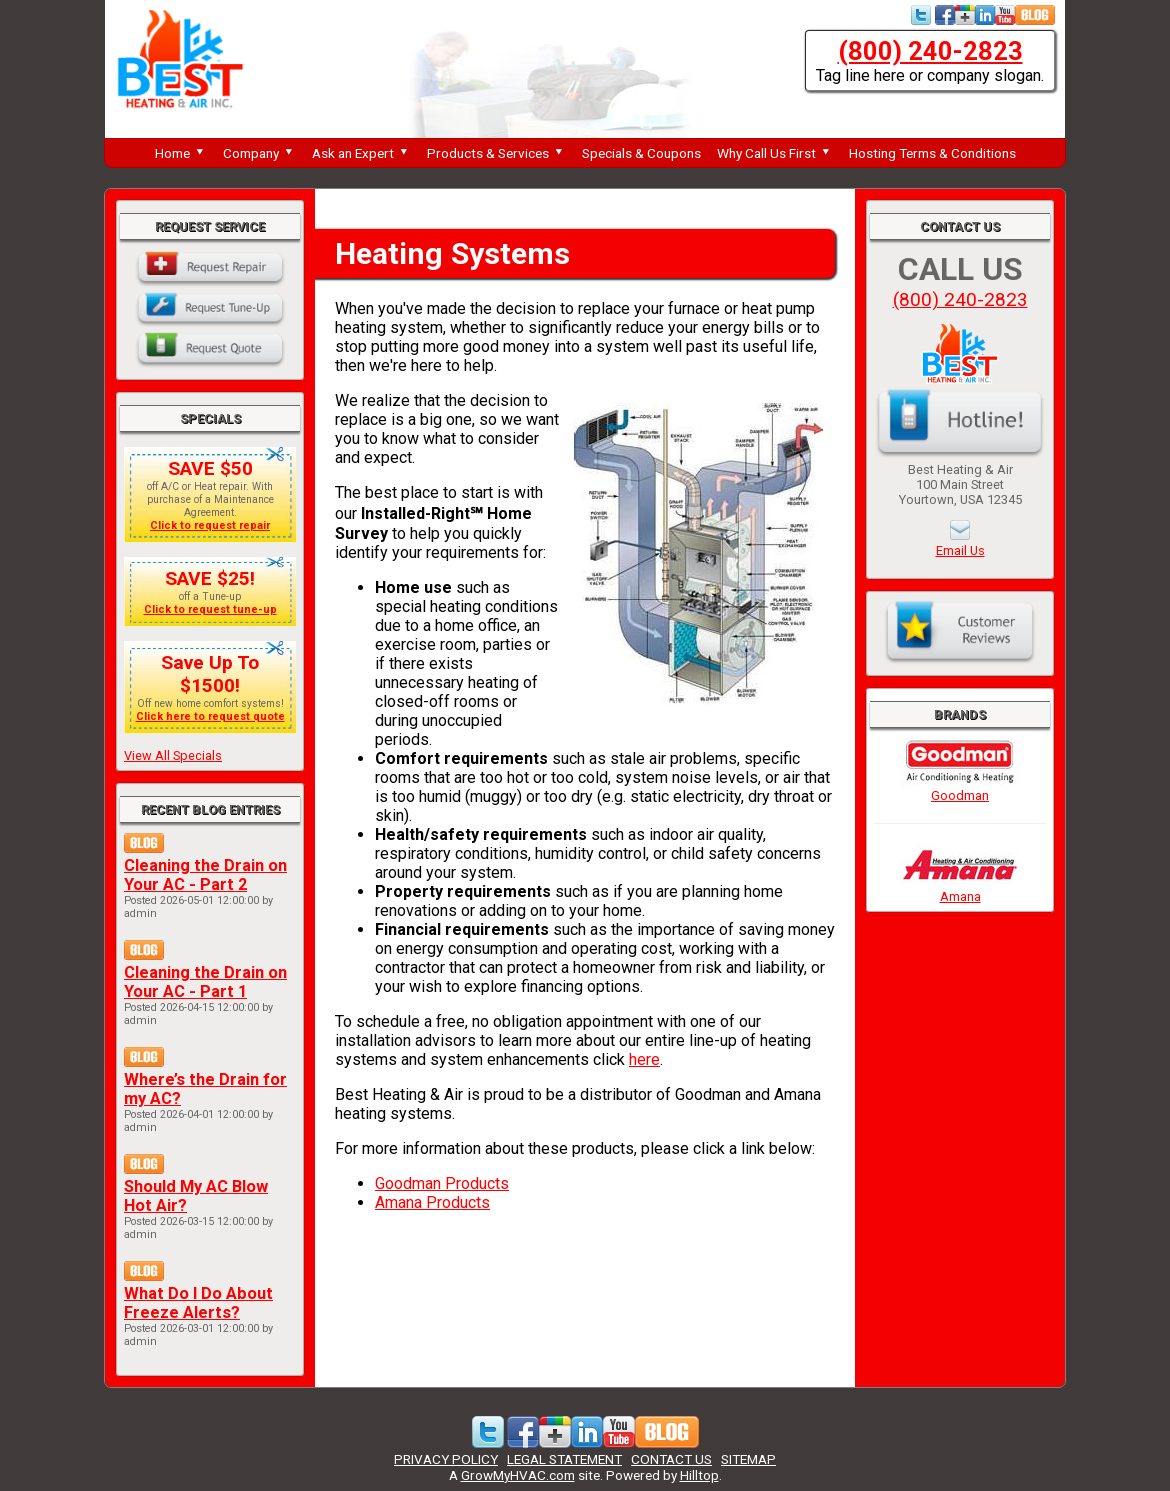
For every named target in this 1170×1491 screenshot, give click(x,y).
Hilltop (699, 1475)
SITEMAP (748, 1459)
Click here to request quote (210, 716)
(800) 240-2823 (930, 51)
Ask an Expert (361, 153)
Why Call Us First (775, 153)
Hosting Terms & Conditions (932, 153)
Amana (960, 889)
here (644, 1059)
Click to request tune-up (210, 609)
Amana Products (432, 1202)
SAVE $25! (210, 578)
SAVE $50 (210, 468)
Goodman (960, 788)
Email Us (960, 550)
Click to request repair (210, 525)
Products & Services (496, 153)
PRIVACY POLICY (446, 1459)
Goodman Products (442, 1183)
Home (181, 153)
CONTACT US (671, 1459)
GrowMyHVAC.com (518, 1475)
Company (259, 153)
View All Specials (173, 755)
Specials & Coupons (641, 153)
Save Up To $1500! (210, 674)
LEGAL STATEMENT (564, 1459)
